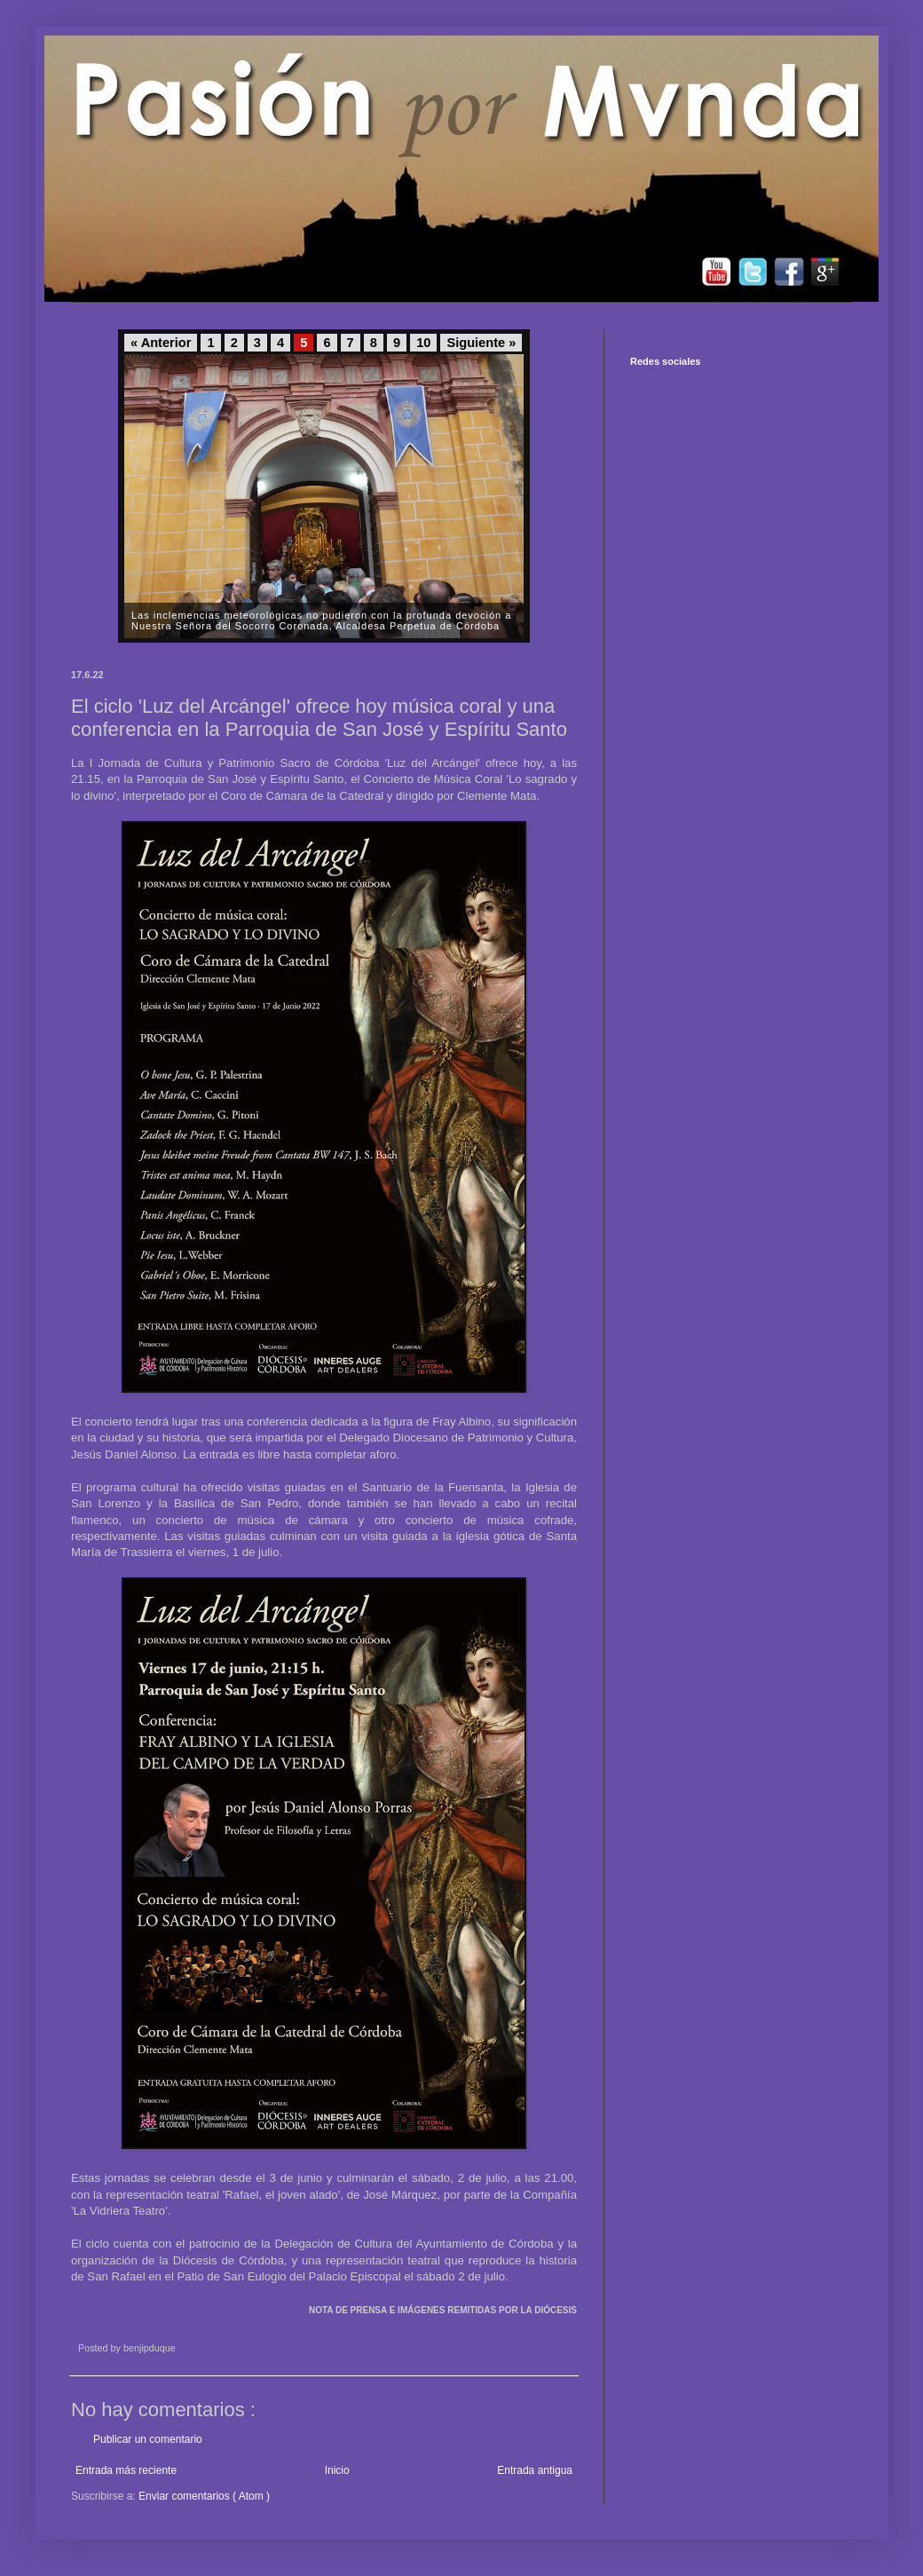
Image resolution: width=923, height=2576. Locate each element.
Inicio (337, 2470)
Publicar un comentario (147, 2439)
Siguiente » (481, 343)
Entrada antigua (534, 2470)
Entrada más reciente (126, 2470)
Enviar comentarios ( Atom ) (204, 2496)
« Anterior (160, 343)
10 (423, 343)
